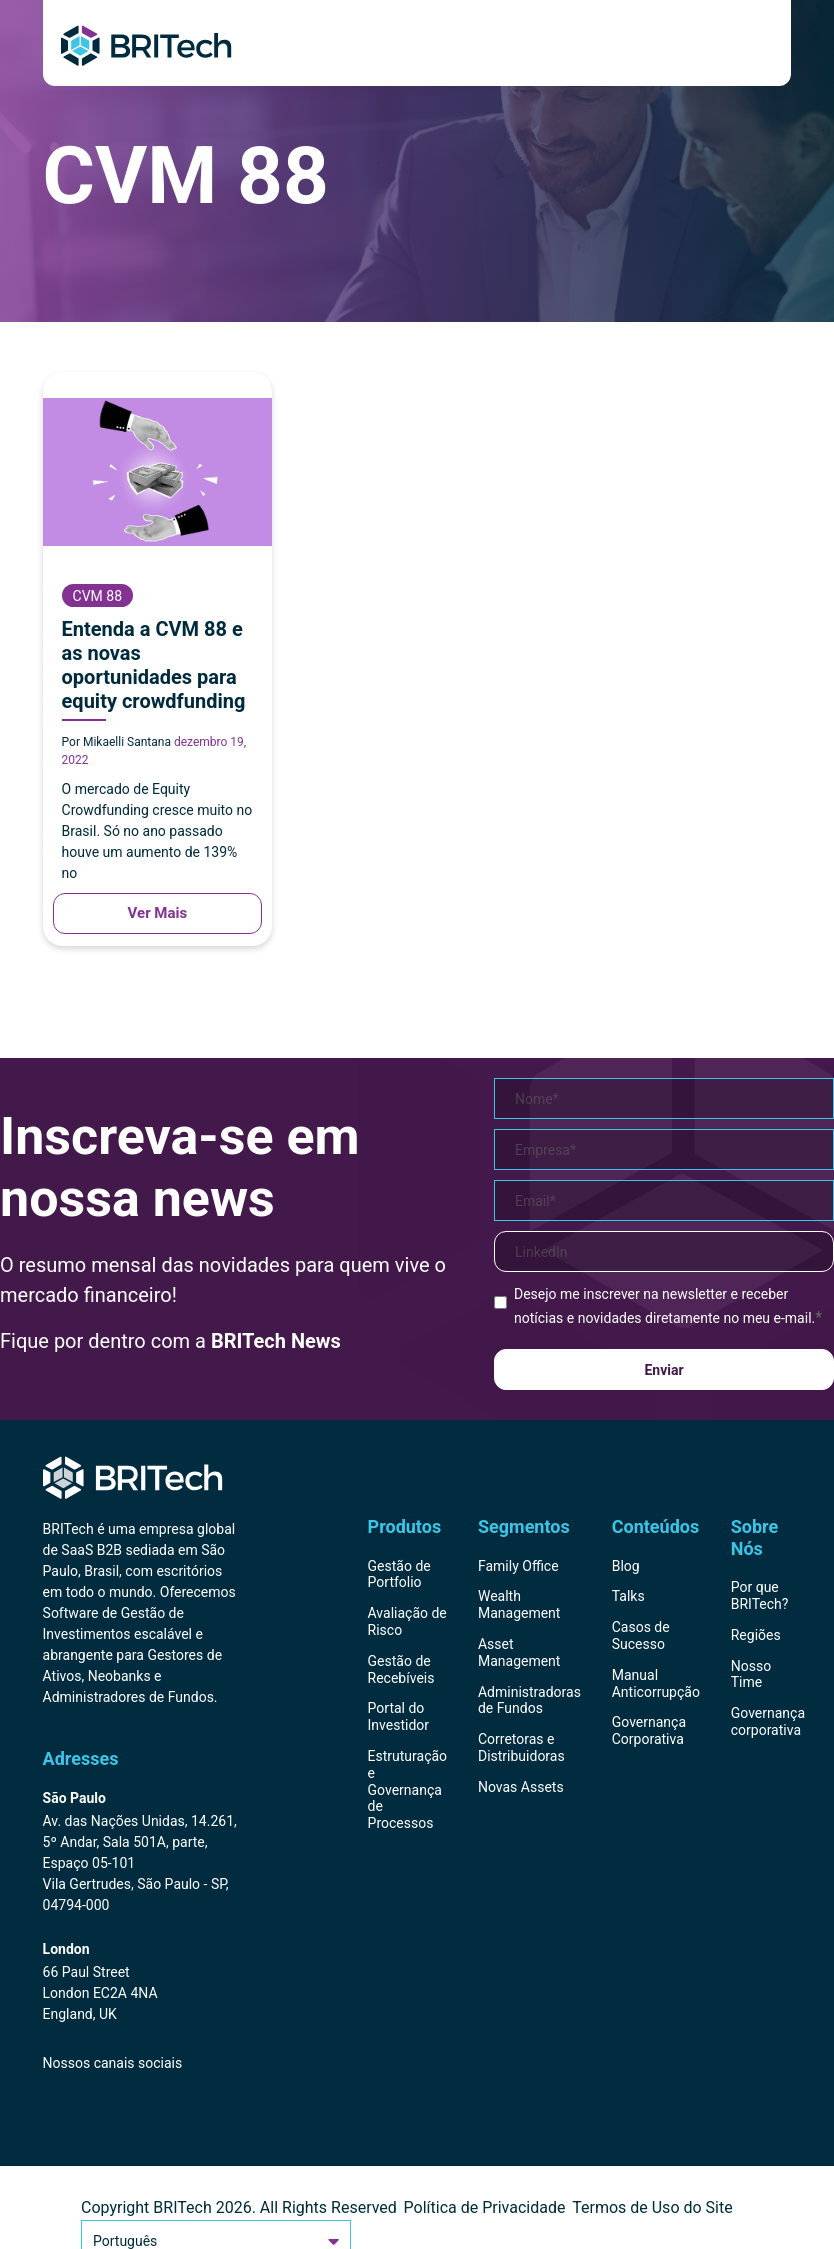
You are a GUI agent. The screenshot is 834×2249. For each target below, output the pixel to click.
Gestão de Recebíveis (401, 1669)
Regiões (756, 1635)
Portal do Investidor (399, 1716)
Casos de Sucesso (641, 1635)
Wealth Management (519, 1604)
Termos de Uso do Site (652, 2207)
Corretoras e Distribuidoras (521, 1747)
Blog (626, 1566)
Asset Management (519, 1652)
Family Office (518, 1566)
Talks (628, 1596)
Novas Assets (521, 1787)
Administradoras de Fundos (529, 1700)
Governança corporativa (768, 1721)
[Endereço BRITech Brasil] (140, 1853)
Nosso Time (751, 1674)
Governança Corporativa (649, 1730)
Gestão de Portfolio (399, 1574)
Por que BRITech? (760, 1595)
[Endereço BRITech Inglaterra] (140, 1983)
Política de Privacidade (485, 2207)
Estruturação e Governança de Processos (408, 1789)
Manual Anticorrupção (656, 1683)
